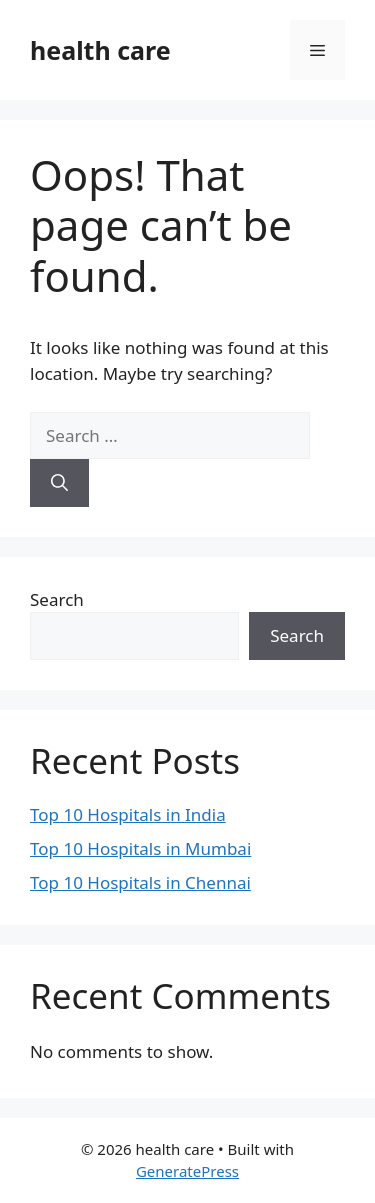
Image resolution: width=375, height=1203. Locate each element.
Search (57, 599)
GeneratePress (187, 1171)
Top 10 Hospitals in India (128, 814)
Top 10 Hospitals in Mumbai (140, 848)
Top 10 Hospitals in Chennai (140, 882)
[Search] (59, 483)
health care (100, 50)
